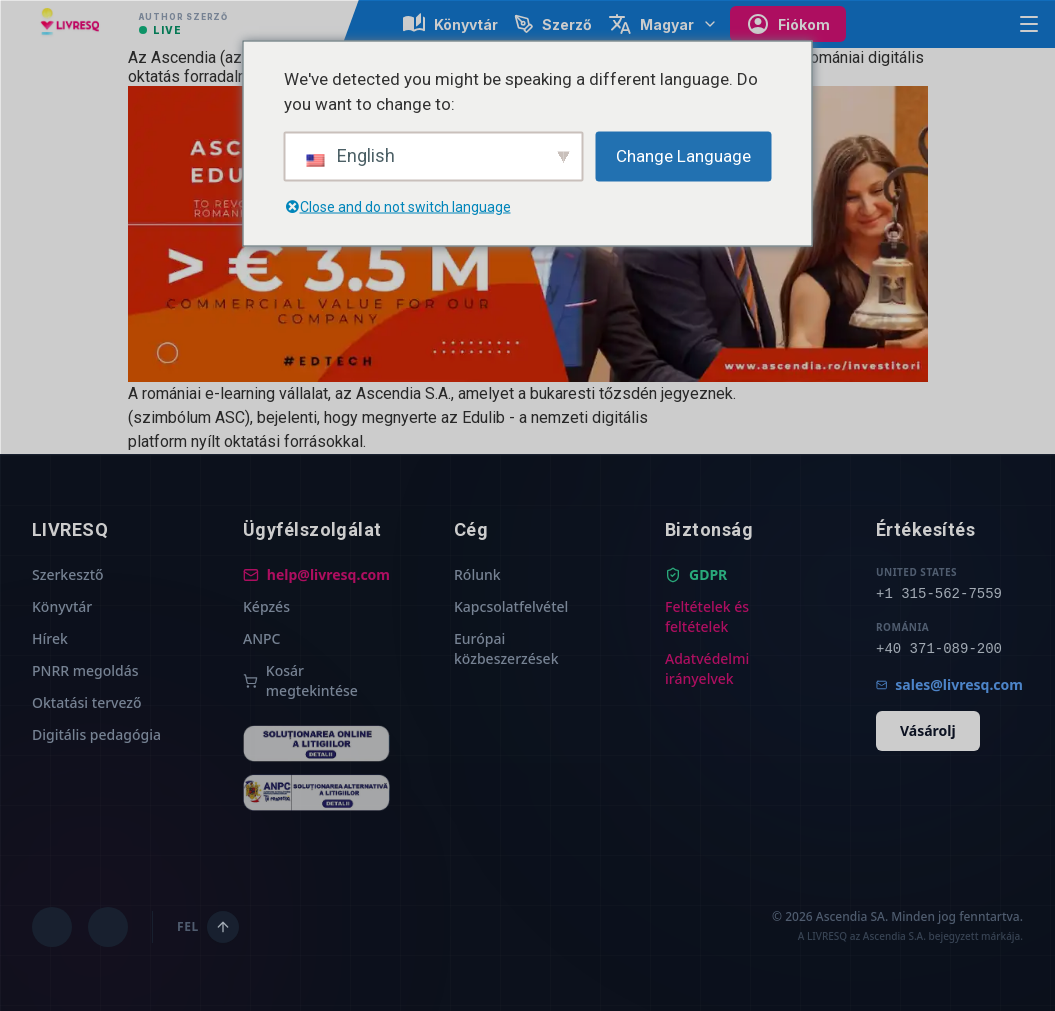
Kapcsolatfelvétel (511, 606)
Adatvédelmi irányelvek (707, 668)
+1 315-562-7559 (939, 594)
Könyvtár (62, 606)
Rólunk (477, 574)
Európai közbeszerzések (506, 648)
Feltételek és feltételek (707, 616)
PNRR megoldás (85, 670)
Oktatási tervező (87, 702)
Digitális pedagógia (96, 734)
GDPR (696, 574)
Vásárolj (928, 730)
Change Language (683, 155)
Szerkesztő (68, 574)
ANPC (261, 638)
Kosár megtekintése (300, 680)
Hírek (50, 638)
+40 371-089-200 (939, 649)
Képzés (266, 606)
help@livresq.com (316, 574)
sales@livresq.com (949, 684)
